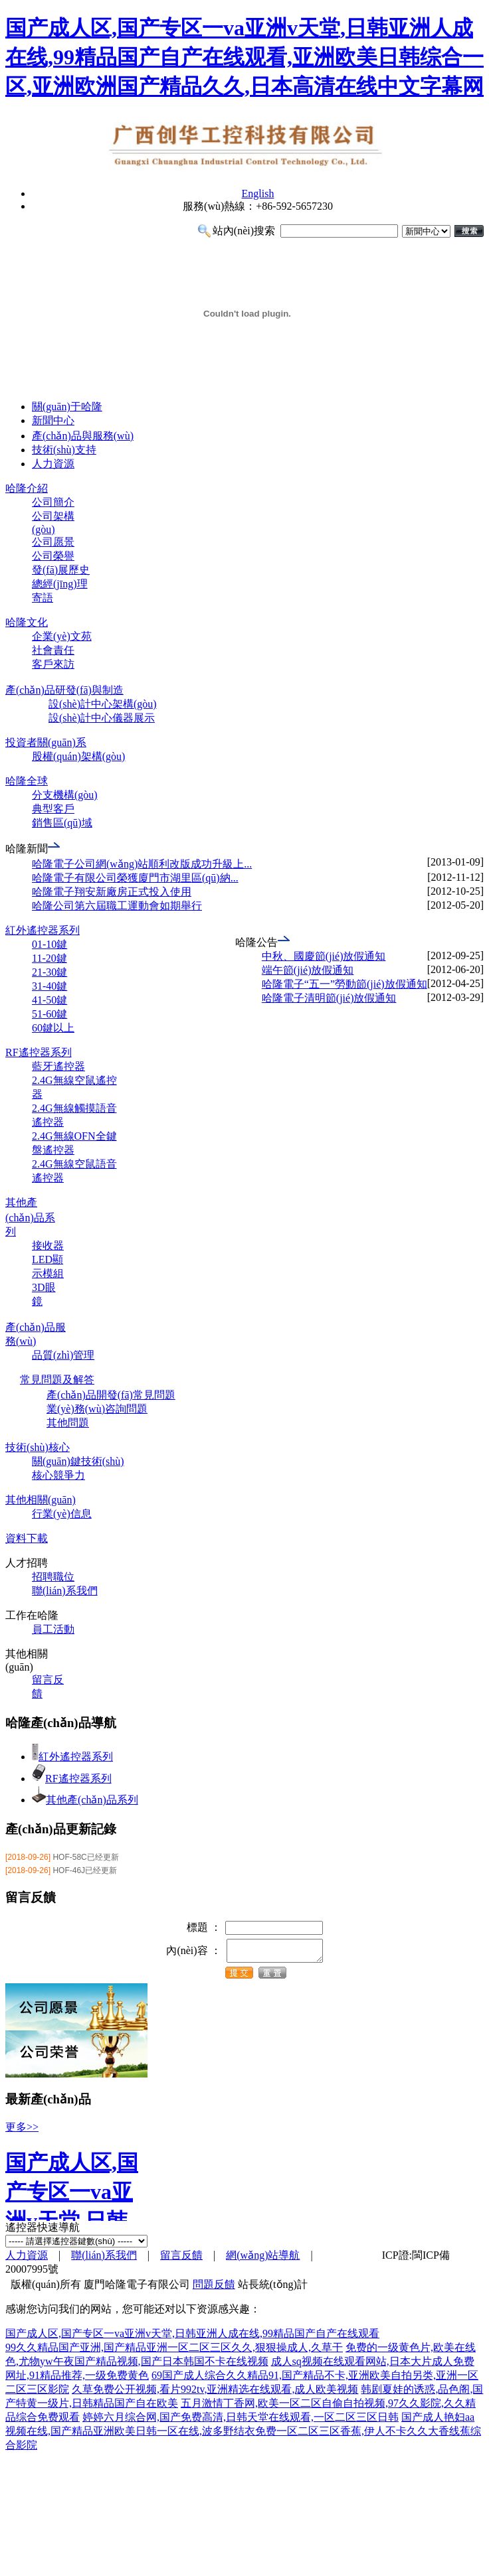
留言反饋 (181, 2259)
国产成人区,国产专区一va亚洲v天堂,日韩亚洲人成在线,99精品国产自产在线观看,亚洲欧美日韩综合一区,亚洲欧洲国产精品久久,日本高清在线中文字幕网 (244, 57)
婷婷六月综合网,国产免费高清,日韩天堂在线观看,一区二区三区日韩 (240, 2421)
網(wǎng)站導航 (263, 2259)
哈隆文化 (26, 622)
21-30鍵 (49, 972)
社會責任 (53, 650)
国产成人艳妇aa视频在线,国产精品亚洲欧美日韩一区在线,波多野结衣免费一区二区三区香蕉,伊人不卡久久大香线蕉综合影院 (243, 2435)
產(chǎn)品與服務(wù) (83, 435)
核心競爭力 (58, 1475)
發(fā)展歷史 (61, 569)
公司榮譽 (53, 556)
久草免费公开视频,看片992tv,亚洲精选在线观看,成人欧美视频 (215, 2393)
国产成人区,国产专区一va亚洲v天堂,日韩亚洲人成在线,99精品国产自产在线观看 (192, 2337)
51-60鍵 (49, 1014)
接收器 (48, 1245)
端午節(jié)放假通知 (308, 970)
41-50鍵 (49, 1000)
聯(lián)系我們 (65, 1590)
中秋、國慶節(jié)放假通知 (324, 956)
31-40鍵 (49, 986)
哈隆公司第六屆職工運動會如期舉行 (117, 905)
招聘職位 (53, 1576)
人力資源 (53, 463)
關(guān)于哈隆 (67, 406)
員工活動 (53, 1629)
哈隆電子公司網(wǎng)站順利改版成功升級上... (142, 864)
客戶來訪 (53, 664)
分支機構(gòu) (65, 794)
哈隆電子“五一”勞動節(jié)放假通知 (344, 984)
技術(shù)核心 (37, 1447)
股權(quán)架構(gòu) (78, 756)
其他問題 (68, 1422)
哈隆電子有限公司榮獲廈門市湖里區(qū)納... (135, 877)
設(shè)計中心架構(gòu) (103, 704)
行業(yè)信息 (62, 1513)
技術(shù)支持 (64, 449)
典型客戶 (53, 808)
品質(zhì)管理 (63, 1355)
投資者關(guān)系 (45, 742)
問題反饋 (214, 2288)
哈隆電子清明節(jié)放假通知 (329, 998)
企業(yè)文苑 (62, 636)
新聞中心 (53, 420)
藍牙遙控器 (58, 1066)
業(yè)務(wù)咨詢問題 (97, 1408)
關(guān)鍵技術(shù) (78, 1461)
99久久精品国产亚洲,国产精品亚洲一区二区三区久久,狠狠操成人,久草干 (174, 2351)
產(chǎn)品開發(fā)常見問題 (111, 1395)
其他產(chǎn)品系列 (30, 1217)
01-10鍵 (49, 944)
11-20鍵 (49, 958)
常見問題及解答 (57, 1379)
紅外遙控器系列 (42, 930)
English (258, 193)
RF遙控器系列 (38, 1052)
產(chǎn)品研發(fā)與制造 (64, 690)
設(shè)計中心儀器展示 (102, 717)
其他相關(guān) (40, 1499)
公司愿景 (53, 542)
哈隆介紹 (26, 488)
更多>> (22, 2131)
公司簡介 (53, 502)
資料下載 (26, 1538)
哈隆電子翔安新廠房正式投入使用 (111, 891)
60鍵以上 (53, 1027)
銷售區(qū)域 (62, 822)
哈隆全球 (26, 781)
